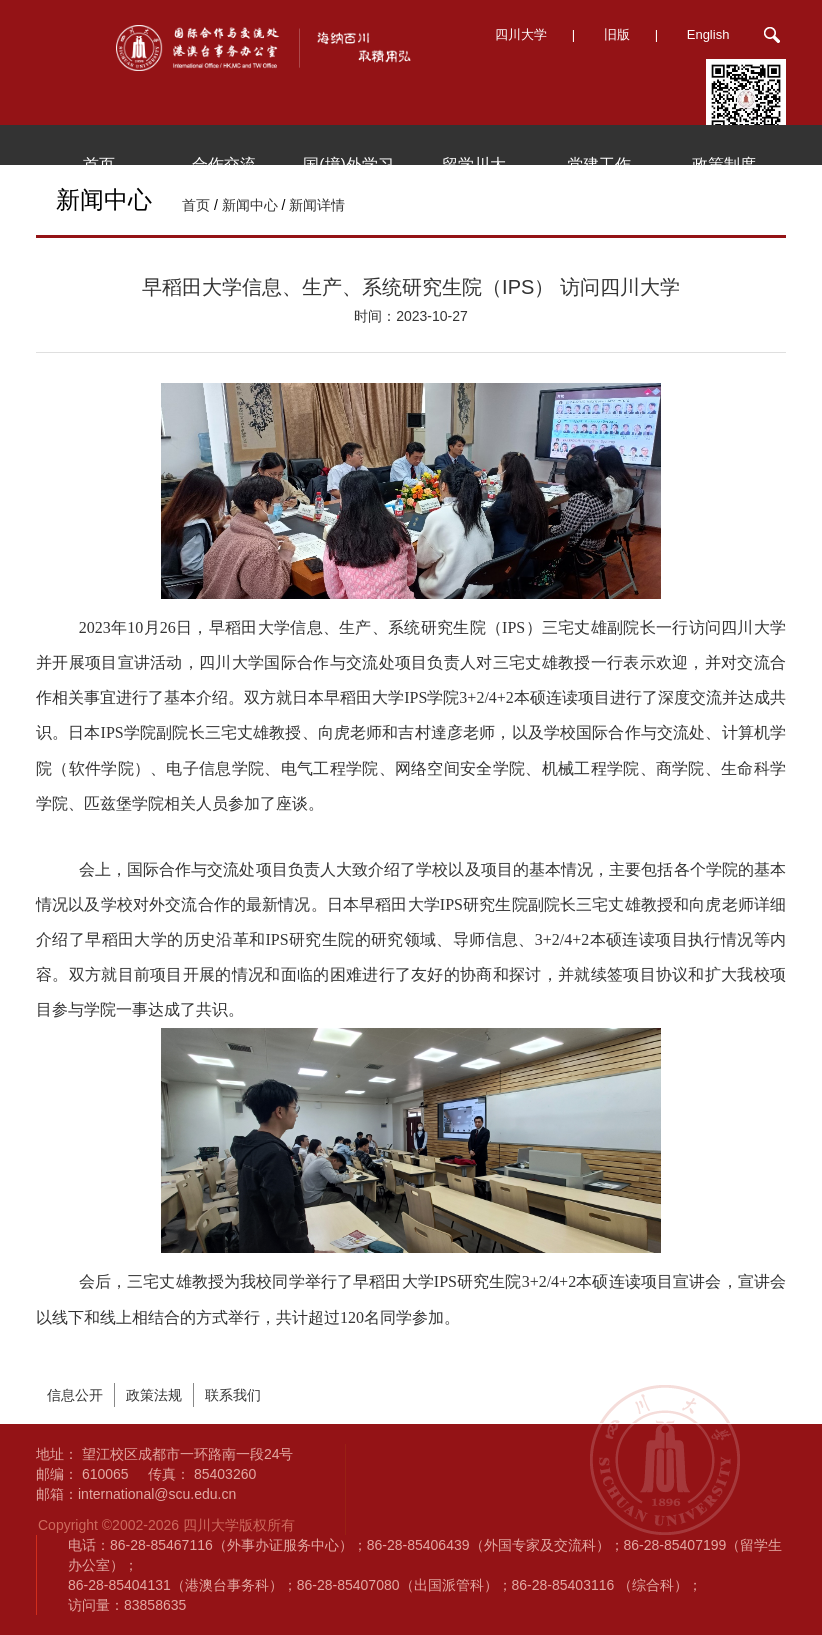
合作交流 (224, 164)
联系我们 (233, 1395)
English (708, 34)
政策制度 (724, 164)
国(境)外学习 (348, 164)
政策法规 (154, 1395)
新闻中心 (250, 205)
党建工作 (599, 164)
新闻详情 (317, 205)
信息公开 (75, 1395)
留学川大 (474, 164)
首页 (99, 164)
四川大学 (521, 34)
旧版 (617, 34)
